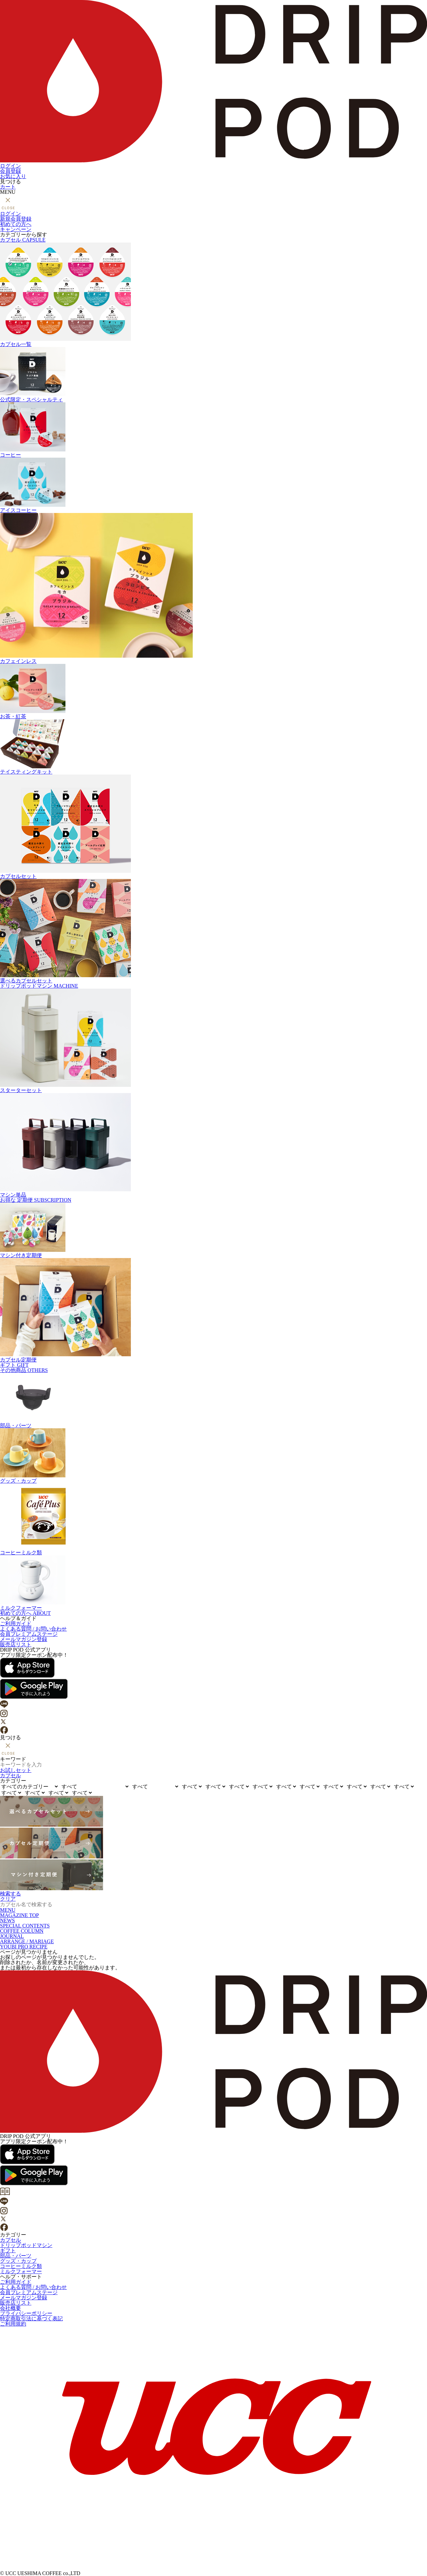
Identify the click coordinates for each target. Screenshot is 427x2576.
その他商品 (24, 1370)
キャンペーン (15, 229)
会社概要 (10, 2308)
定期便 (35, 1200)
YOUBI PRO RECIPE (23, 1946)
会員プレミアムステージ (29, 1634)
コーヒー (213, 430)
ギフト (14, 1365)
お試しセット (15, 1770)
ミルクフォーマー (213, 1583)
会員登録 (10, 171)
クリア (8, 1899)
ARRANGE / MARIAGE (27, 1941)
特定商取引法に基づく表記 (31, 2318)
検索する (10, 1893)
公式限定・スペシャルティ (213, 374)
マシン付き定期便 (213, 1230)
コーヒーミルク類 (213, 1519)
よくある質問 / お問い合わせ (33, 1629)
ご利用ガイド (15, 1623)
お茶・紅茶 (213, 691)
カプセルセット (213, 827)
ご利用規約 (13, 2324)
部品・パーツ (213, 1400)
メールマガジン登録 (23, 1639)
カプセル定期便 (213, 1310)
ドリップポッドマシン (39, 986)
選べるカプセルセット (213, 931)
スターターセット (213, 1041)
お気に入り (13, 176)
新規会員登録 (15, 219)
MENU (7, 1910)
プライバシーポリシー (26, 2313)
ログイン (10, 166)
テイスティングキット (213, 747)
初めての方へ (15, 224)
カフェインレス (213, 588)
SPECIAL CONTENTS (25, 1925)
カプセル (22, 240)
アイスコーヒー (213, 485)
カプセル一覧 (213, 295)
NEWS (7, 1920)
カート (8, 187)
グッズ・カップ (213, 1456)
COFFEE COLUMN (22, 1931)
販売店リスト (15, 1644)
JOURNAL (12, 1936)
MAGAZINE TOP (19, 1915)
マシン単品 (213, 1145)
